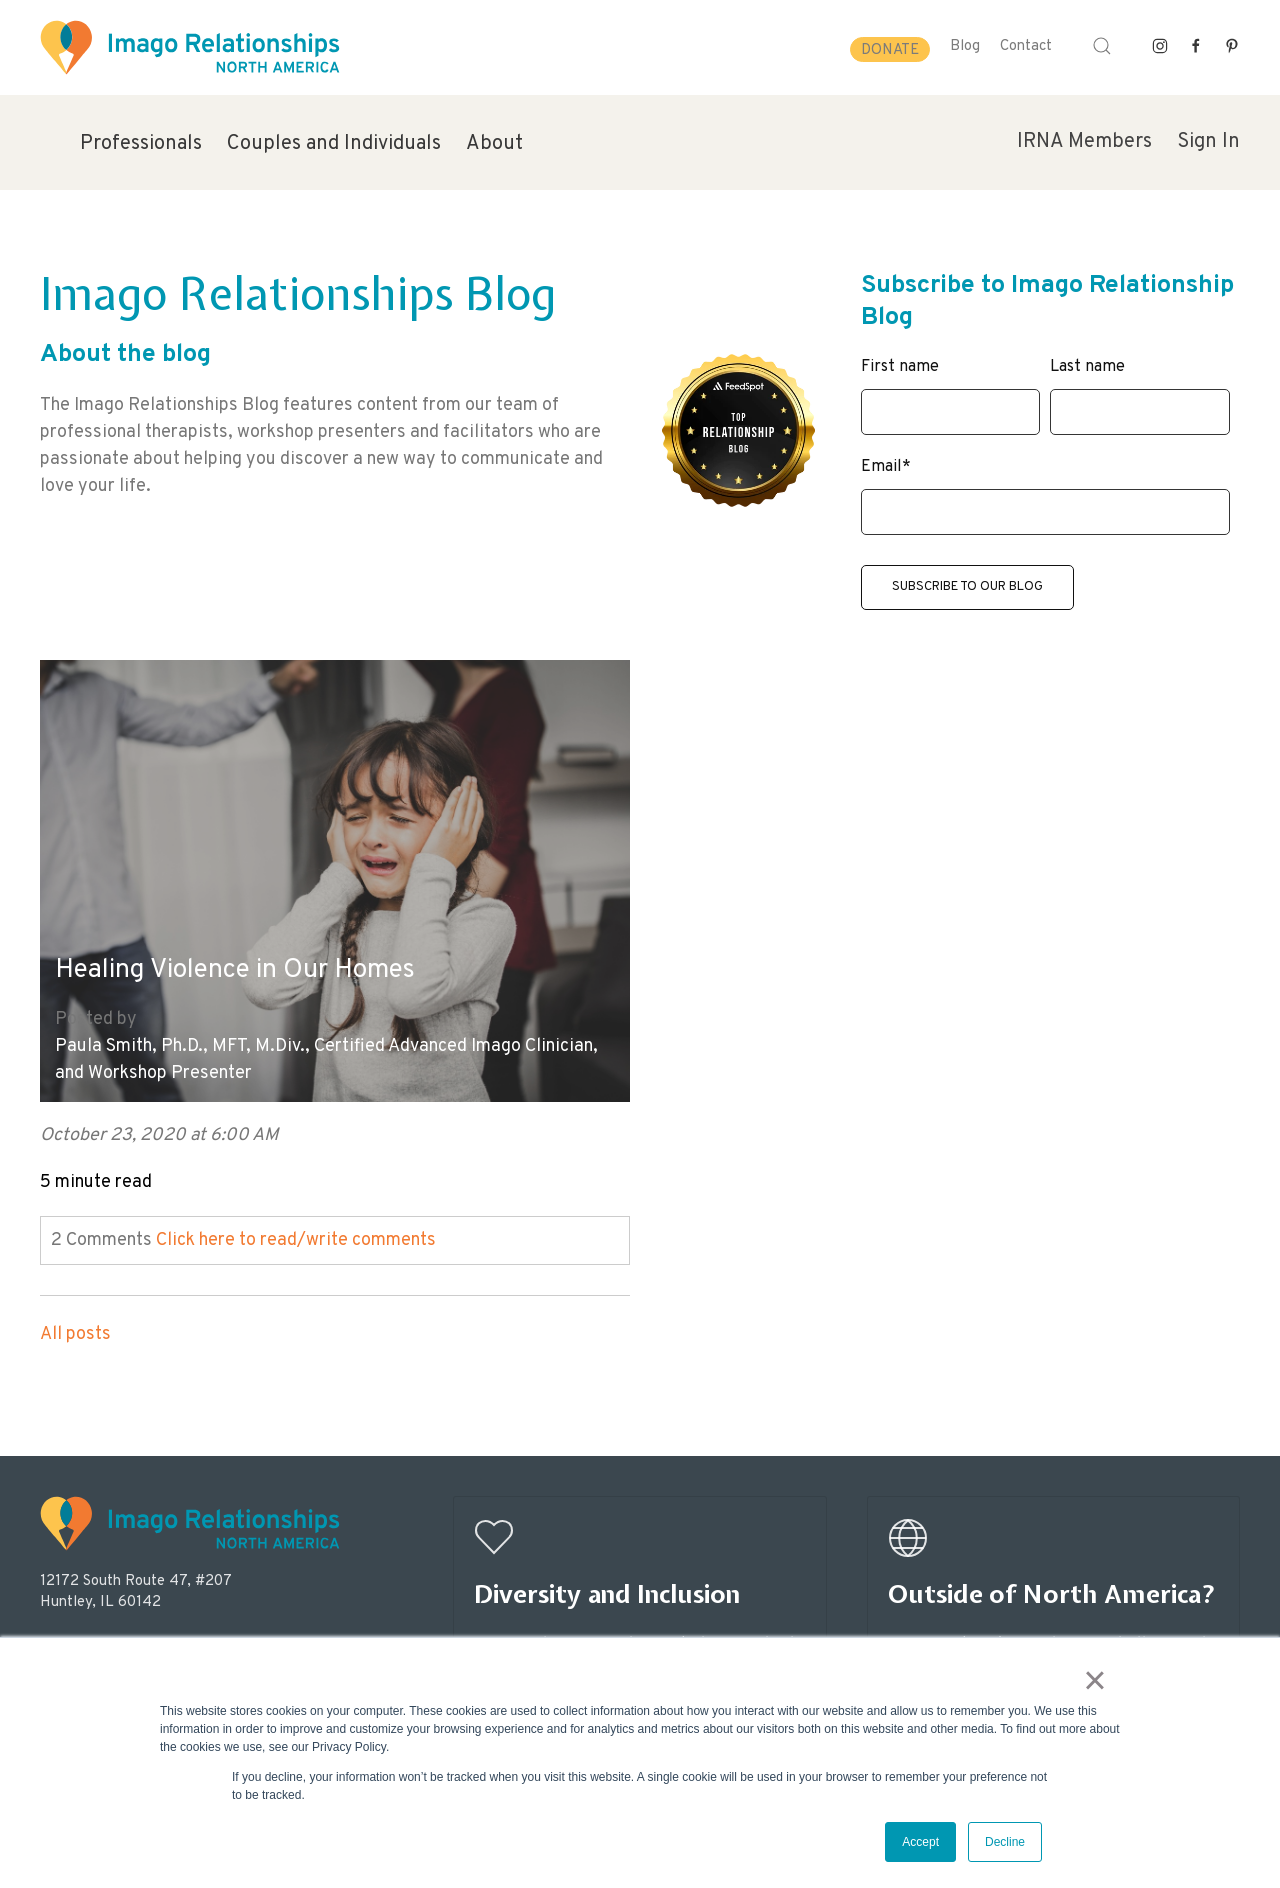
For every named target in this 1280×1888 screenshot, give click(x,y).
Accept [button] (920, 1842)
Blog (965, 46)
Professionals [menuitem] (141, 144)
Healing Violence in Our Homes (247, 956)
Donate (890, 50)
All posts (75, 1319)
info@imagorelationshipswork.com (151, 1632)
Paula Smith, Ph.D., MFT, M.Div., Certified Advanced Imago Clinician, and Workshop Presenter (288, 1045)
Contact (1026, 46)
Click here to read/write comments (296, 1225)
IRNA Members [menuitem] (1084, 142)
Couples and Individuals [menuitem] (334, 144)
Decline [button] (1005, 1842)
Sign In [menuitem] (1208, 142)
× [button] (1098, 1683)
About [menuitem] (494, 144)
